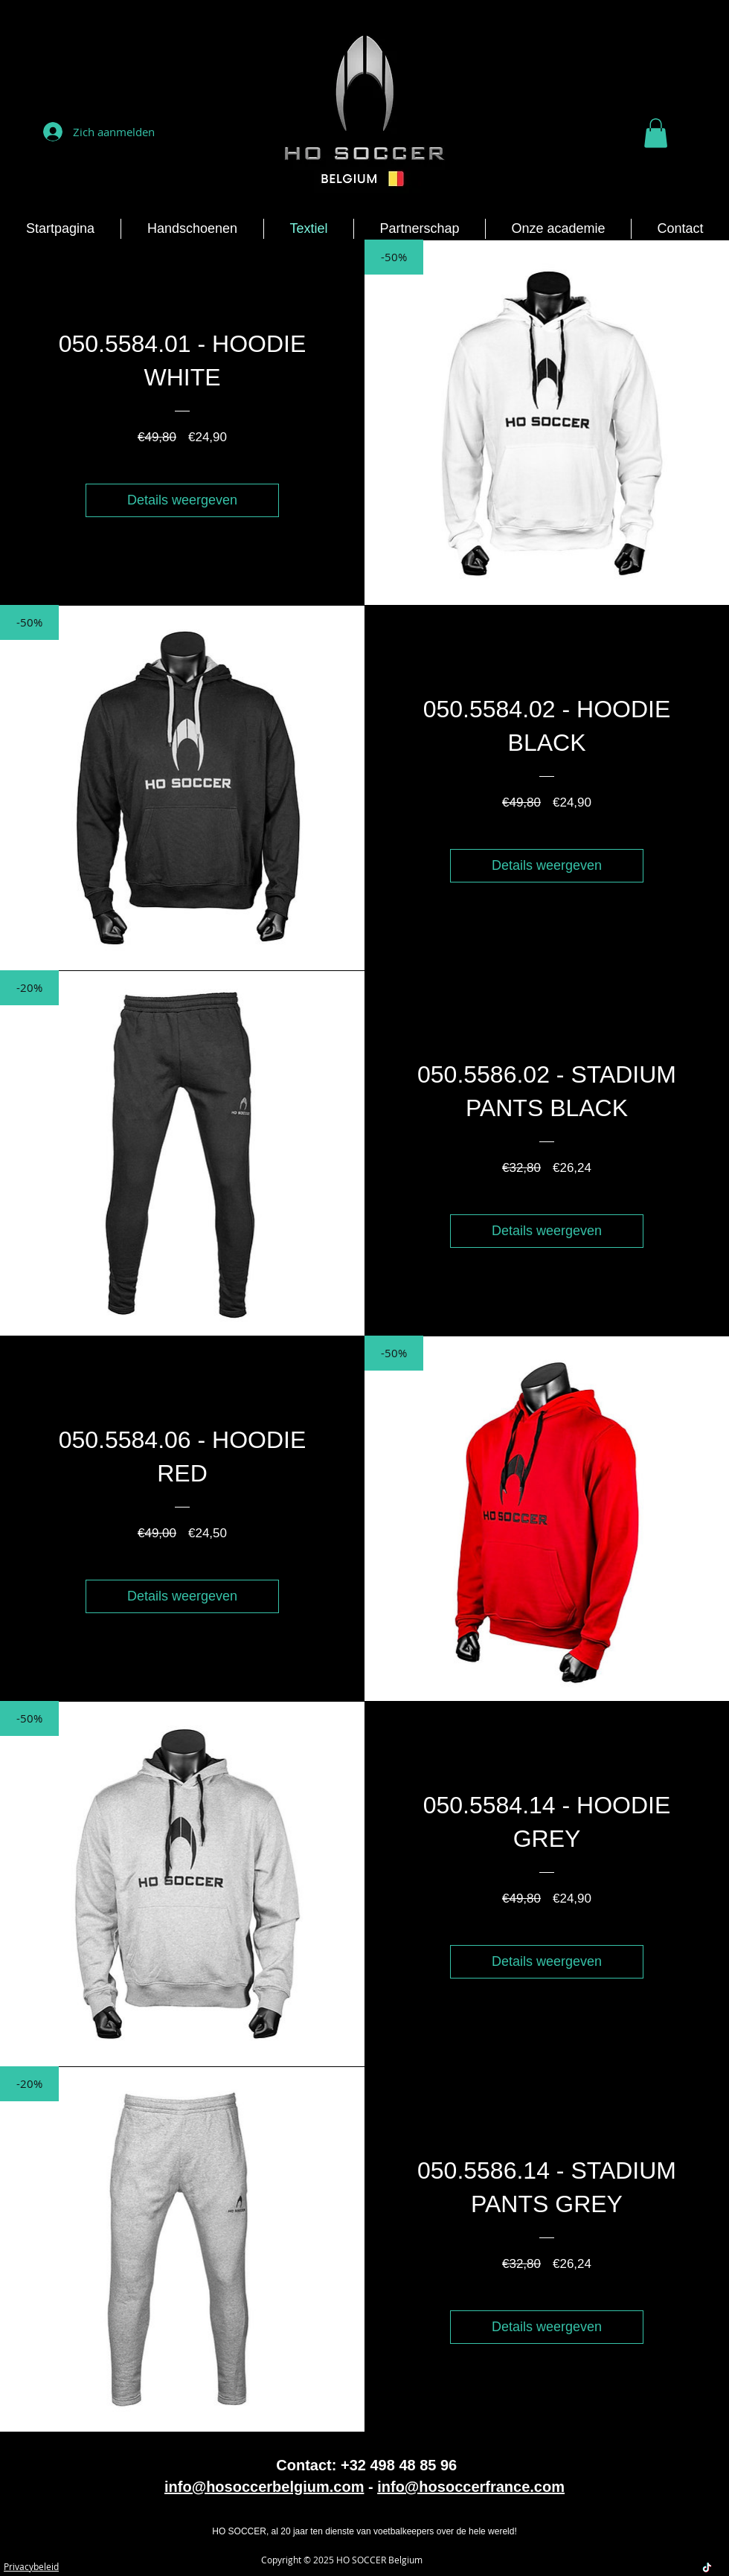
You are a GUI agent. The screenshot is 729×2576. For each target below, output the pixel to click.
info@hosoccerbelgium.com (264, 2487)
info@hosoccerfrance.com (471, 2487)
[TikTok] (707, 2567)
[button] (655, 132)
